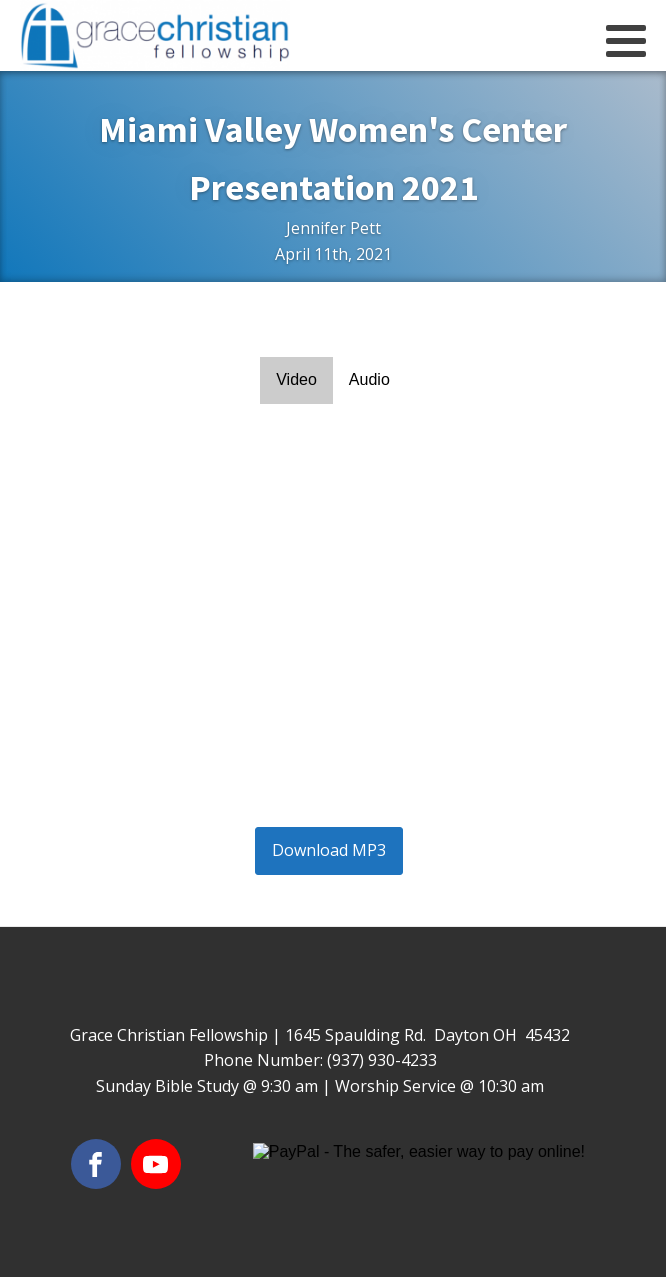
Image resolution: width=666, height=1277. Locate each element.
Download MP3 (329, 850)
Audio (369, 379)
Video (296, 379)
